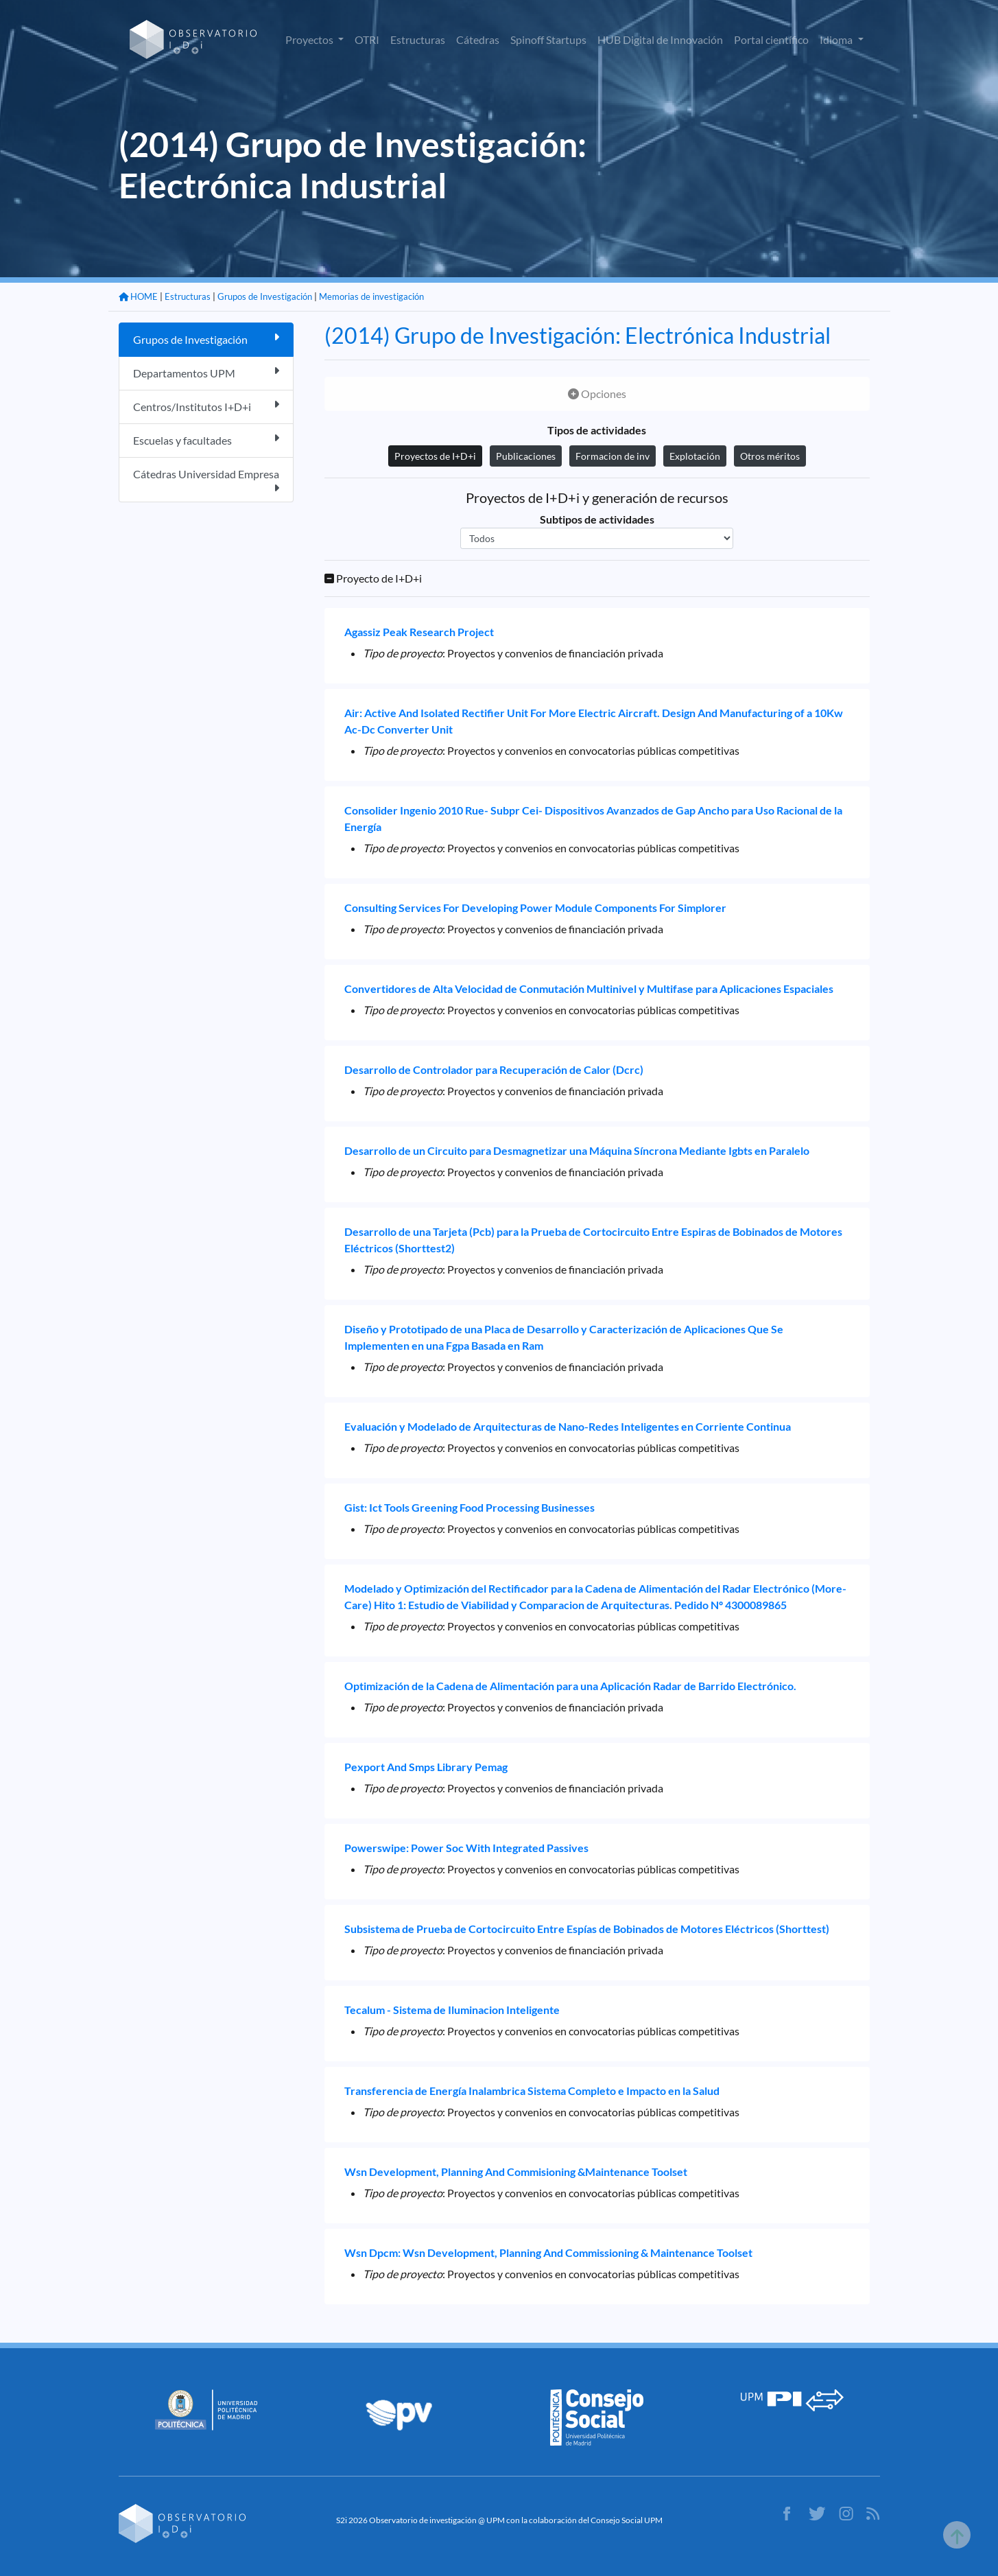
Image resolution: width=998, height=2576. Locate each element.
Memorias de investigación (371, 296)
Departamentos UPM (206, 372)
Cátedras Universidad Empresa (206, 480)
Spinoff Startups (548, 39)
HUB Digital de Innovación (660, 39)
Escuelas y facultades (206, 439)
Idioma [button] (837, 39)
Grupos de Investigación (264, 296)
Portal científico (771, 39)
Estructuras (417, 39)
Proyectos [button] (310, 39)
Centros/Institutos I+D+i (206, 406)
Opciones (597, 393)
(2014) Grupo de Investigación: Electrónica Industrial (577, 335)
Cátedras (477, 39)
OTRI (367, 39)
